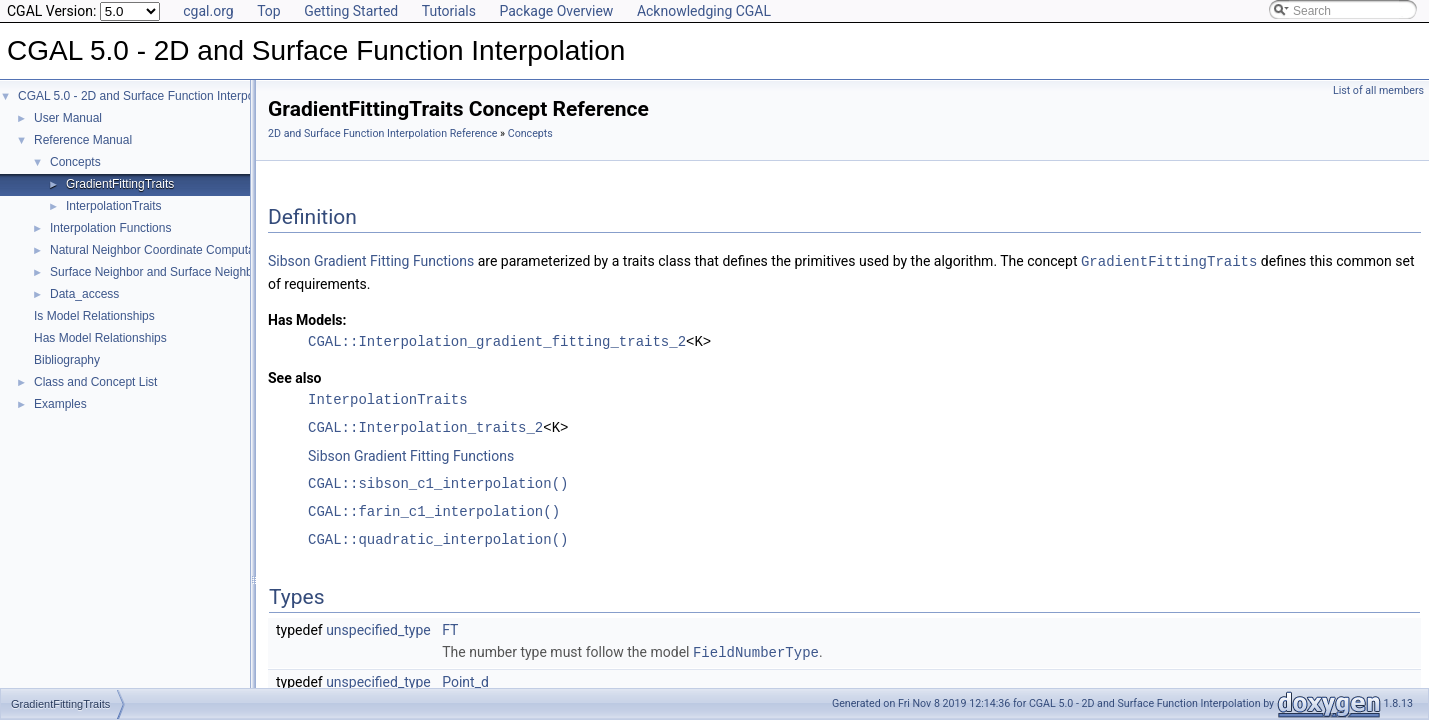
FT (450, 629)
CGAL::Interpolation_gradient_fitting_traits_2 (497, 340)
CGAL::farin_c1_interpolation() (434, 510)
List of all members (1378, 90)
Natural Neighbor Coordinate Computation (162, 250)
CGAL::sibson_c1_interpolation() (438, 482)
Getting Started (351, 11)
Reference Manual (83, 140)
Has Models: (307, 319)
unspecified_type (378, 629)
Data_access (84, 294)
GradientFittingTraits (120, 184)
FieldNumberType (756, 650)
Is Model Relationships (94, 316)
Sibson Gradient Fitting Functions (371, 261)
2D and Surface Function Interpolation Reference (382, 133)
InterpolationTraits (114, 206)
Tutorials (449, 11)
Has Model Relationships (100, 338)
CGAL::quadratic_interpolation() (438, 538)
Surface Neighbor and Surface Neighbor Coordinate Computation (223, 272)
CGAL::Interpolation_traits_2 (425, 426)
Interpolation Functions (110, 228)
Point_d (465, 680)
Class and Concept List (95, 382)
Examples (60, 404)
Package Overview (556, 11)
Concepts (75, 162)
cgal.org (208, 11)
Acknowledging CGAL (704, 11)
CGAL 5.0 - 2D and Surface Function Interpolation (150, 96)
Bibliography (67, 360)
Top (269, 11)
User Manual (68, 118)
